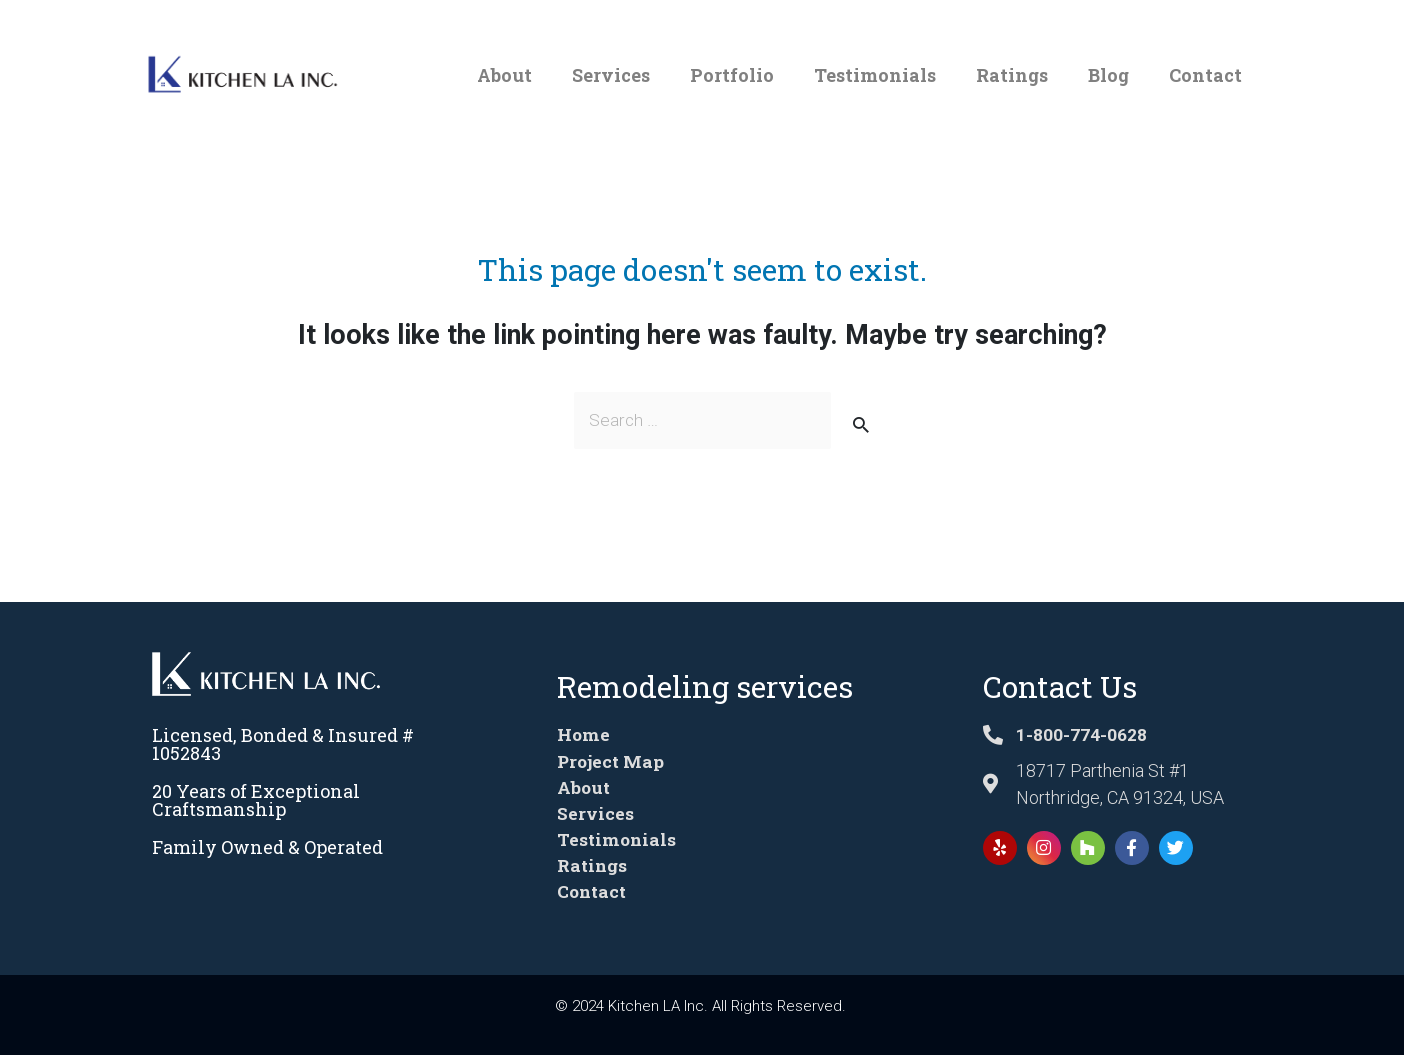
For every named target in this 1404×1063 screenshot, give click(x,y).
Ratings (1012, 75)
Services (611, 75)
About (504, 75)
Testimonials (875, 75)
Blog (1108, 75)
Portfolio (732, 75)
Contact (1205, 75)
